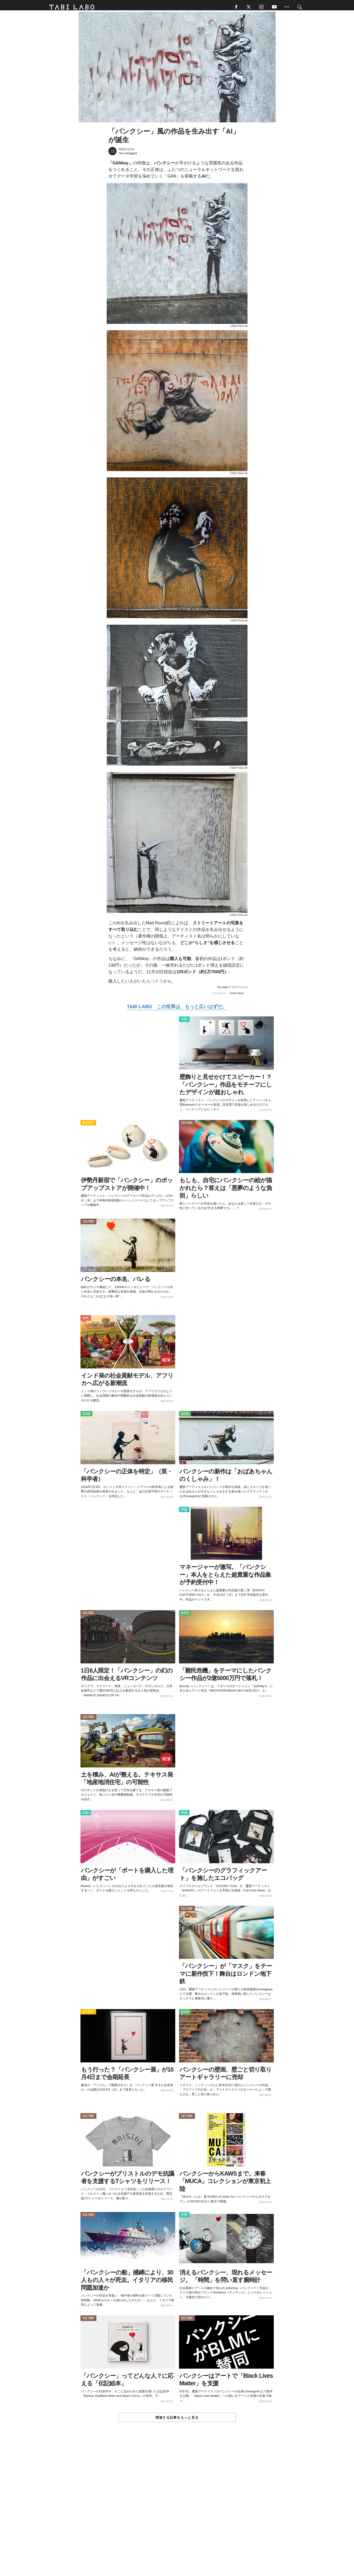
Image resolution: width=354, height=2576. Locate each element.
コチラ (157, 983)
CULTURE (187, 1125)
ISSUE (87, 1416)
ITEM (184, 1022)
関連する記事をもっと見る (177, 2420)
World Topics (237, 995)
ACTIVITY (88, 1125)
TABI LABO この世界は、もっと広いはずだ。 (177, 1009)
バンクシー (220, 995)
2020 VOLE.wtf (239, 989)
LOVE (86, 1320)
